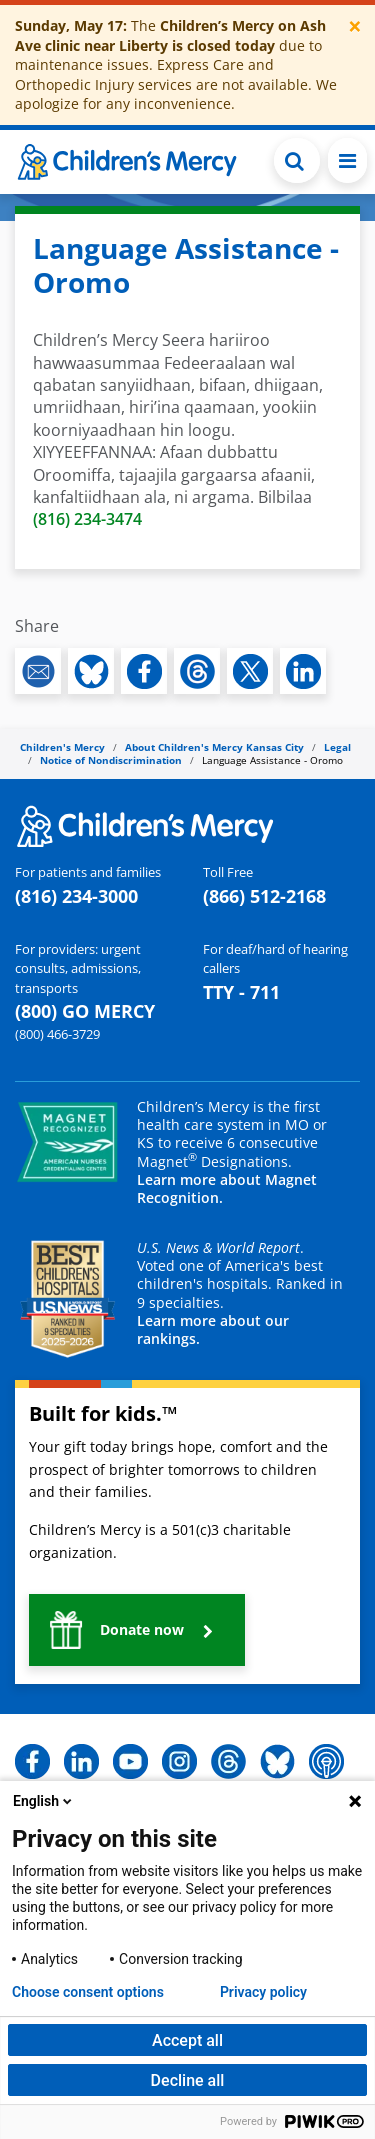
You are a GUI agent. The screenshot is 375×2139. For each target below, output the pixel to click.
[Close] (355, 26)
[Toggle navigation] (347, 160)
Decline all (188, 2080)
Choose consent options (88, 1992)
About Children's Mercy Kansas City (214, 747)
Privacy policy (263, 1992)
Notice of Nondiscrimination (111, 760)
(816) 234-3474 (87, 519)
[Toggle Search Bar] (297, 160)
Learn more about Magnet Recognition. (227, 1188)
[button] (137, 1630)
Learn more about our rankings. (213, 1329)
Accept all (187, 2040)
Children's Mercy (62, 747)
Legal (337, 747)
